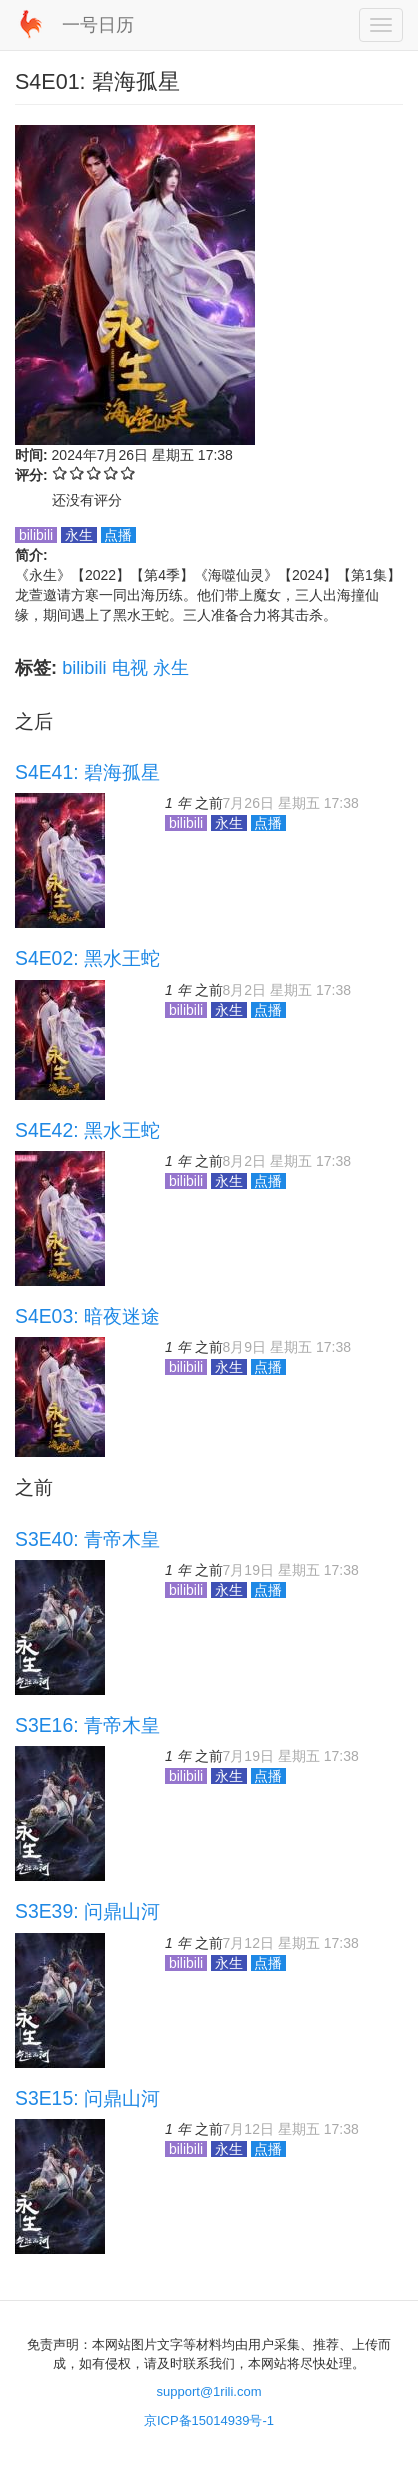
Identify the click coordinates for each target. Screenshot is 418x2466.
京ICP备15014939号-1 (209, 2420)
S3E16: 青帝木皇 (87, 1725)
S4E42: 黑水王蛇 (87, 1130)
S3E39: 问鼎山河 (87, 1911)
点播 (119, 535)
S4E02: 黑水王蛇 (87, 958)
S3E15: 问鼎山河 (87, 2098)
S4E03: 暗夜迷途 (87, 1316)
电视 (130, 668)
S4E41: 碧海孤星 (87, 772)
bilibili (84, 668)
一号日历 (98, 25)
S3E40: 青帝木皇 (87, 1539)
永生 (171, 668)
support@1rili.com (209, 2391)
